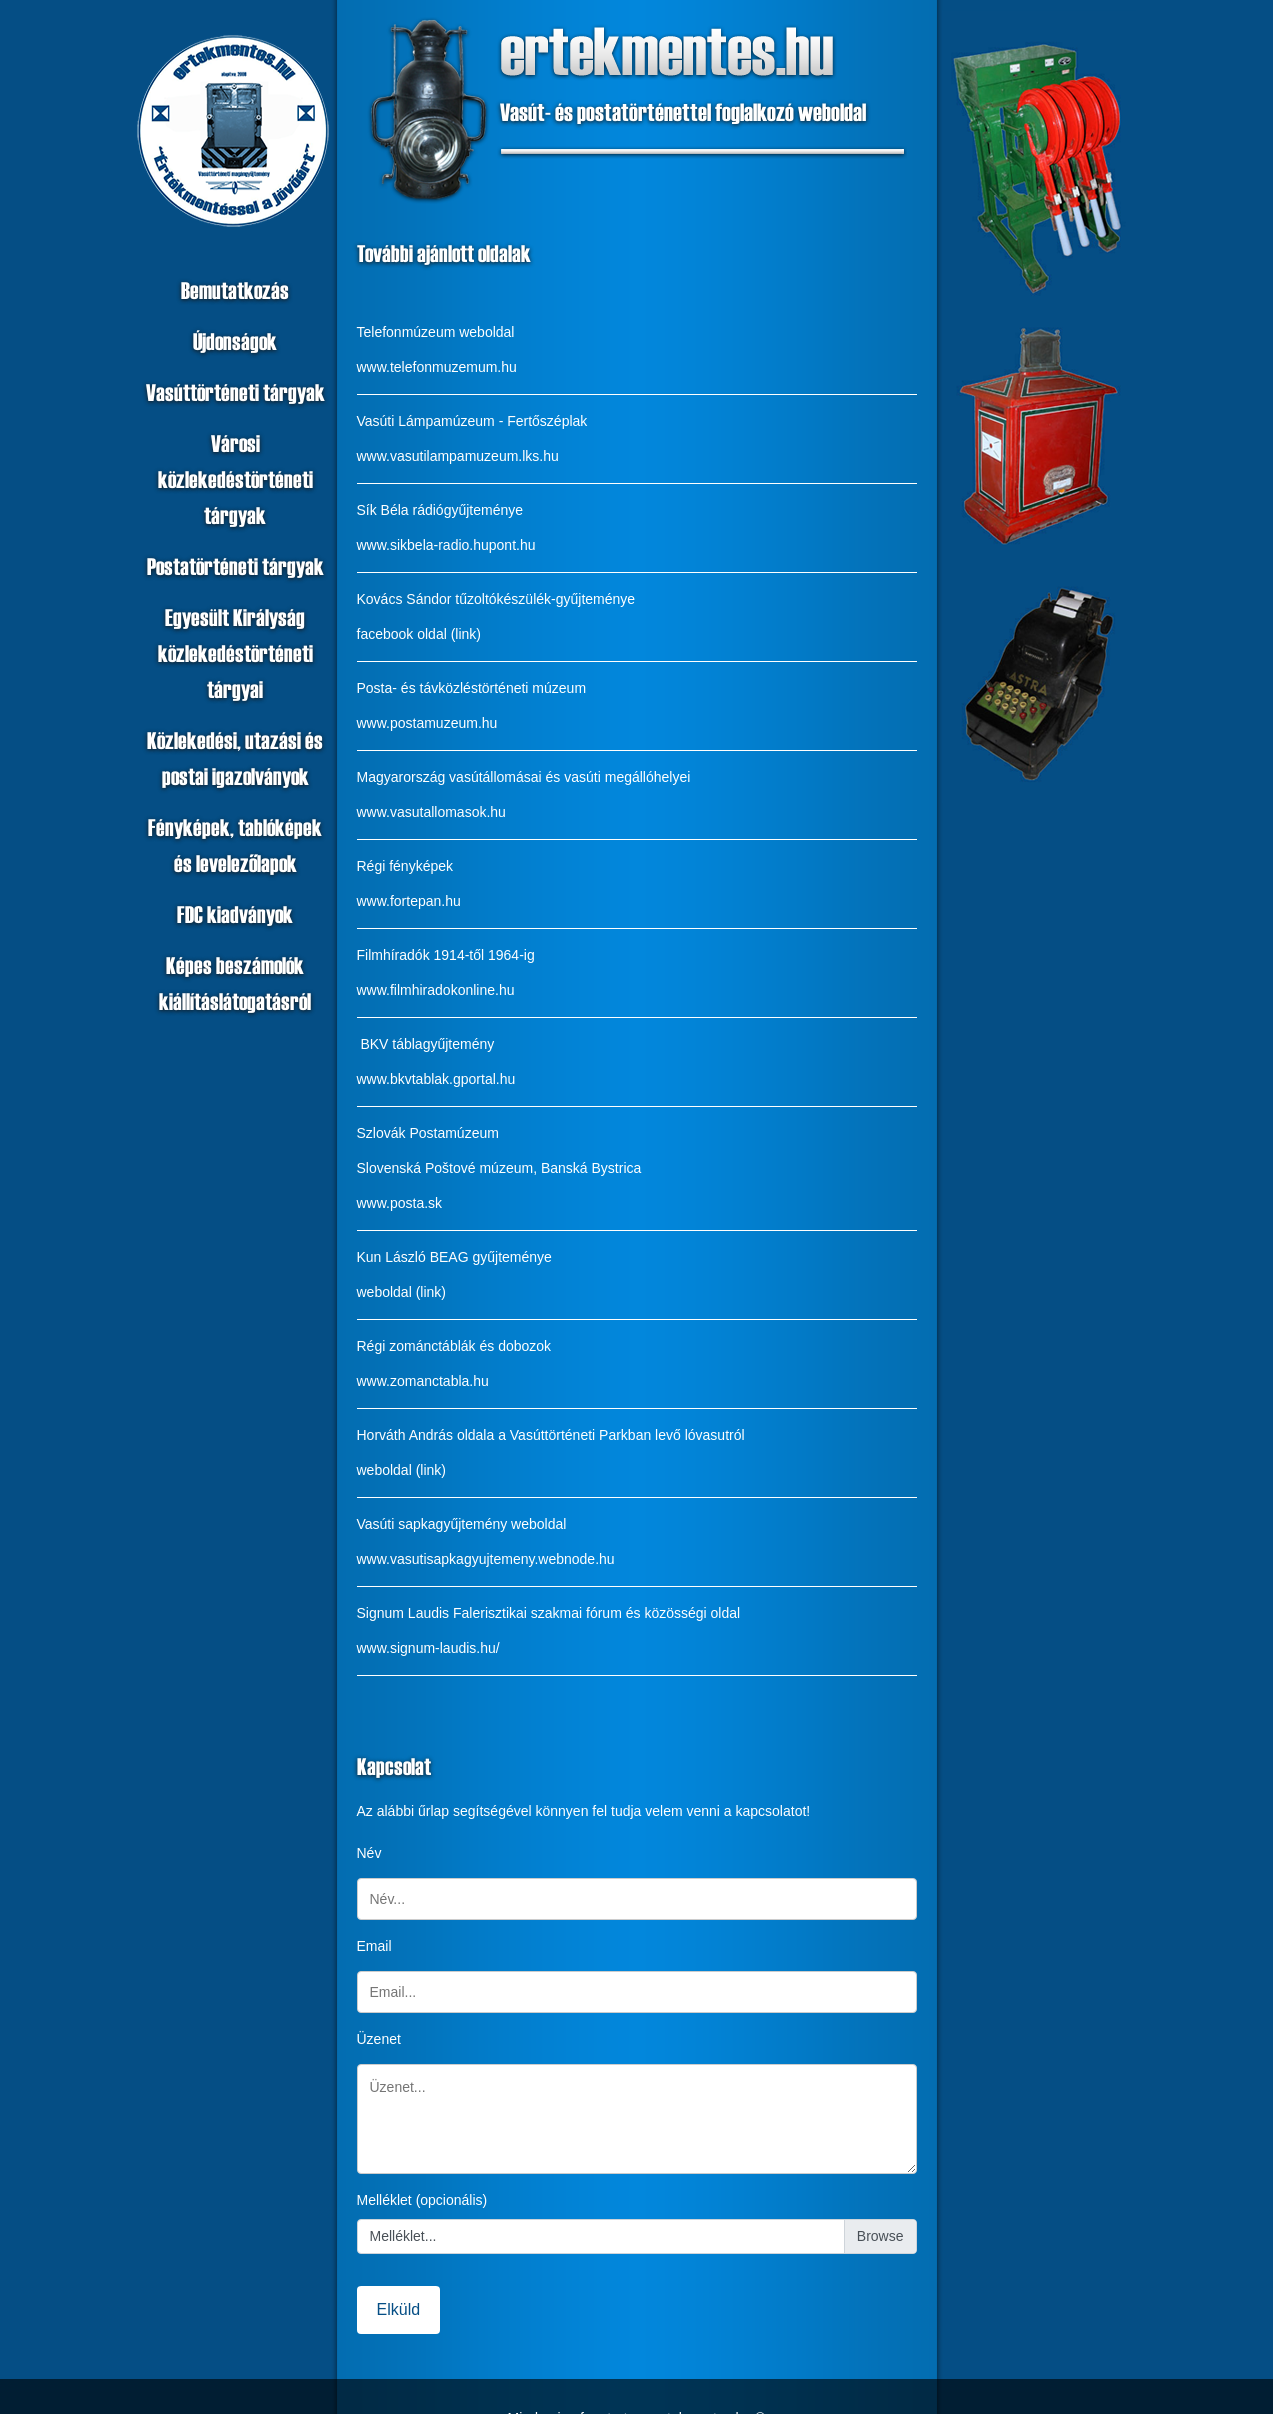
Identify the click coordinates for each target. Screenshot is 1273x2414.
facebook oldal (402, 634)
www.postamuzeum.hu (427, 723)
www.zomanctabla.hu (423, 1381)
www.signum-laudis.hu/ (428, 1648)
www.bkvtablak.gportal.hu (436, 1079)
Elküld (399, 2309)
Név (369, 1853)
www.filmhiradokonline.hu (436, 990)
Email (374, 1946)
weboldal (384, 1292)
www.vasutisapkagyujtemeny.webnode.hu (486, 1559)
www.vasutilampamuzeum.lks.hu (458, 456)
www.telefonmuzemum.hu (437, 367)
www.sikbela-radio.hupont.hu (446, 545)
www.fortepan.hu (409, 901)
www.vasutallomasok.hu (431, 812)
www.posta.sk (400, 1203)
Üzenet (379, 2039)
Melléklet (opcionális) (422, 2200)
